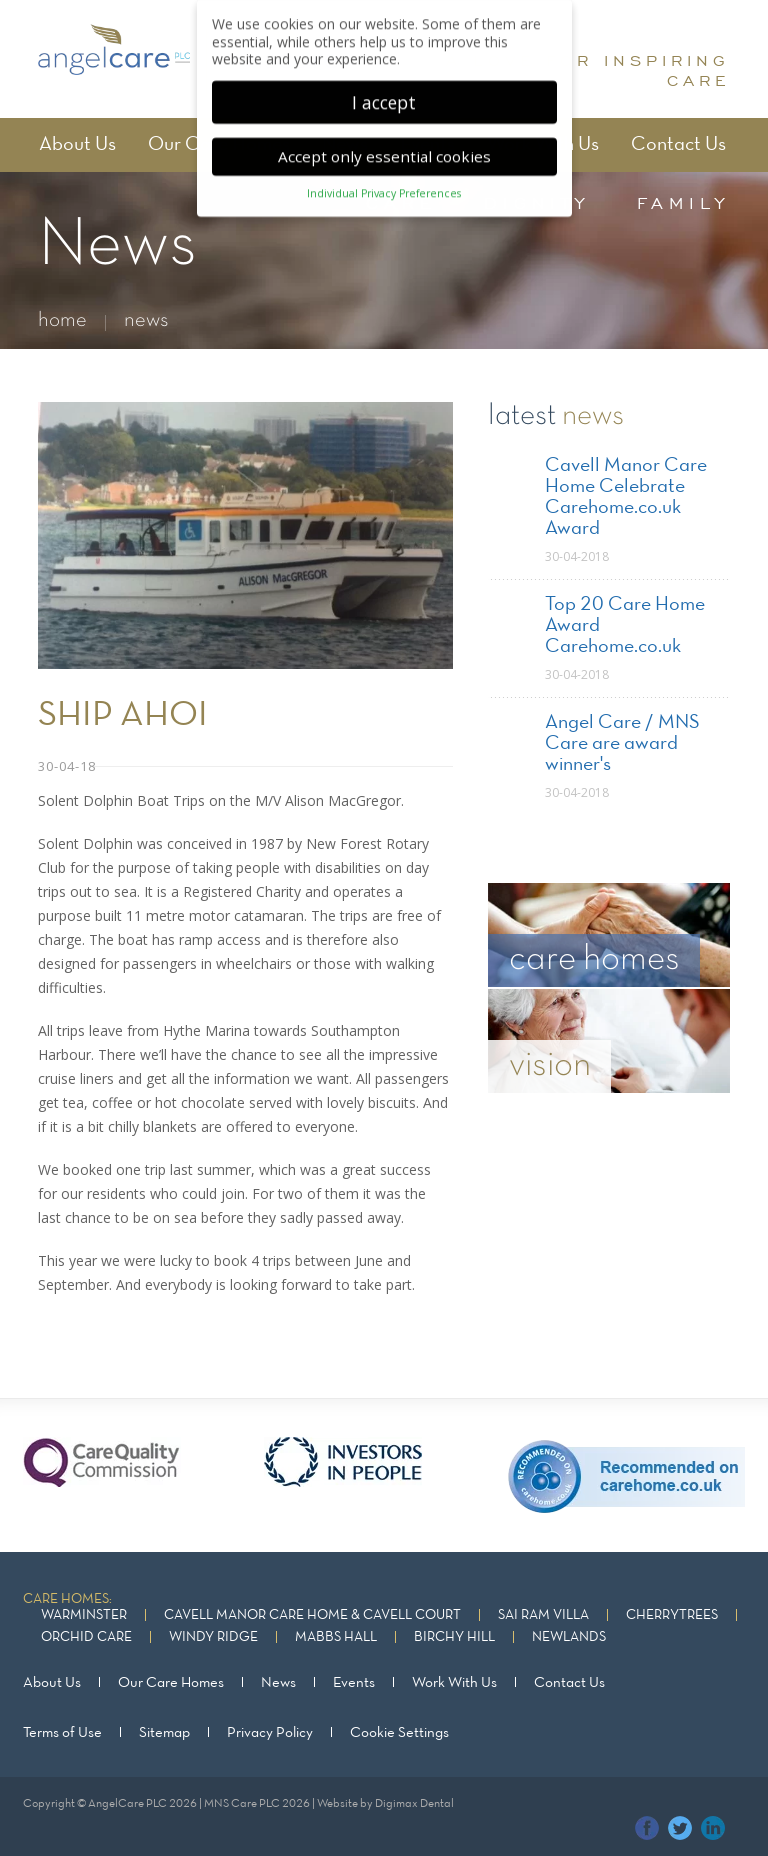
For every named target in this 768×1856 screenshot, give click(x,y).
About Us (77, 145)
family (683, 203)
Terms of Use (62, 1733)
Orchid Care (86, 1637)
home (62, 320)
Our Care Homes (171, 1683)
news (146, 320)
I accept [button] (384, 93)
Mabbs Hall (336, 1637)
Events (354, 1683)
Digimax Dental (414, 1804)
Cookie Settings (399, 1733)
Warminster (84, 1615)
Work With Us (454, 1683)
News (278, 1683)
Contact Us (678, 145)
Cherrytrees (672, 1615)
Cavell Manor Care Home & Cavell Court (312, 1615)
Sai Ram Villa (543, 1615)
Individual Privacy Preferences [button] (384, 185)
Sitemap (164, 1733)
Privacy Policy (270, 1733)
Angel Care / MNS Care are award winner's (622, 744)
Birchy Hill (454, 1637)
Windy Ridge (213, 1637)
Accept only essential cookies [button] (384, 147)
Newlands (569, 1637)
